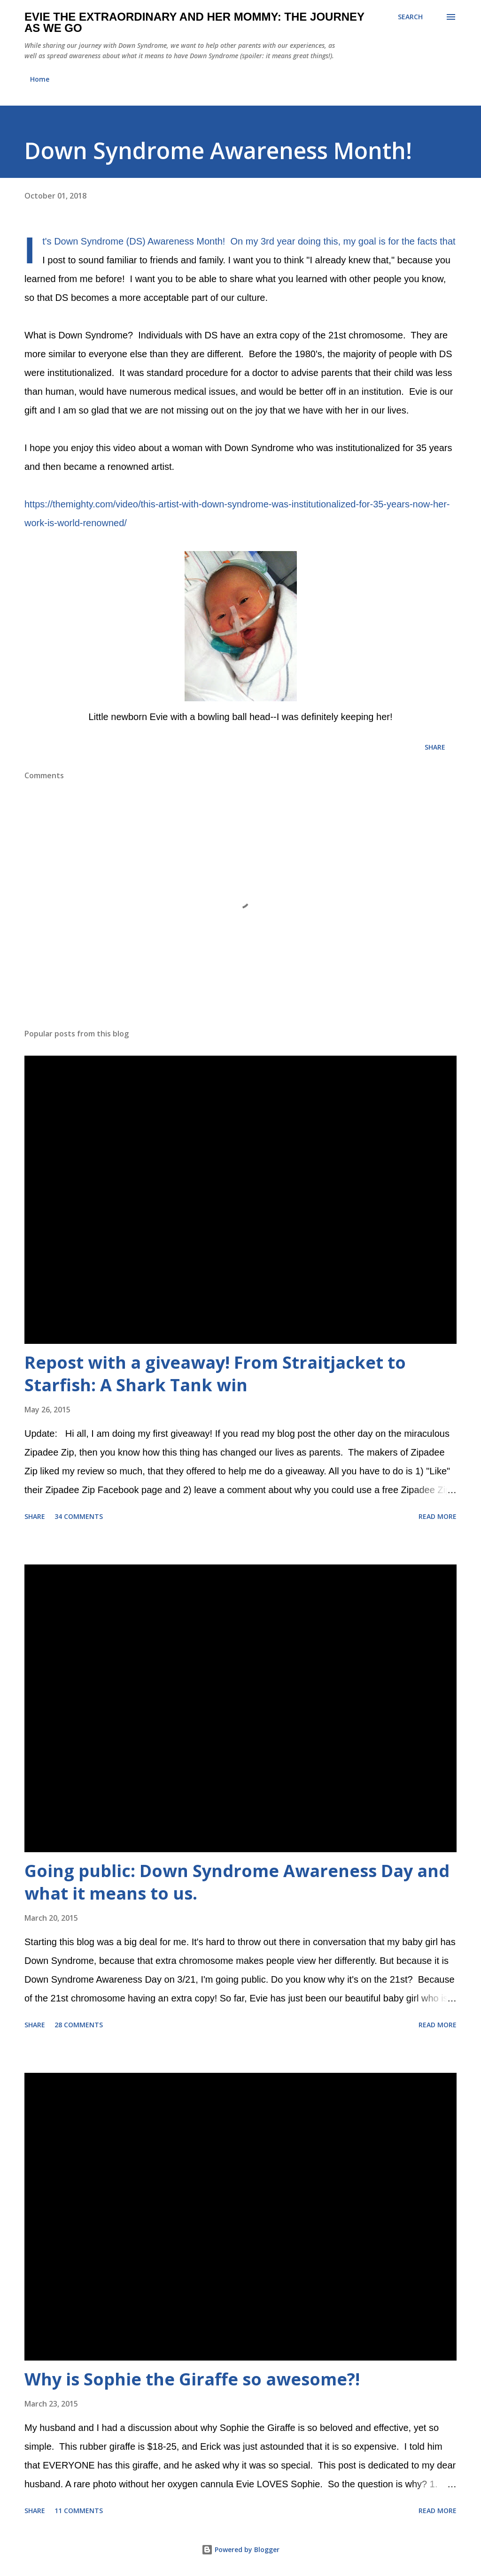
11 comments (78, 2510)
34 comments (78, 1516)
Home (39, 79)
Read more (438, 1516)
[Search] (410, 17)
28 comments (78, 2024)
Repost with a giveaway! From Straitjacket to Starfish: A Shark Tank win (215, 1373)
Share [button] (435, 747)
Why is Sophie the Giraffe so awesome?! (192, 2379)
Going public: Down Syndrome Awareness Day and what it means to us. (237, 1882)
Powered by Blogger (240, 2549)
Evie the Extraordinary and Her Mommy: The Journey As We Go (194, 22)
